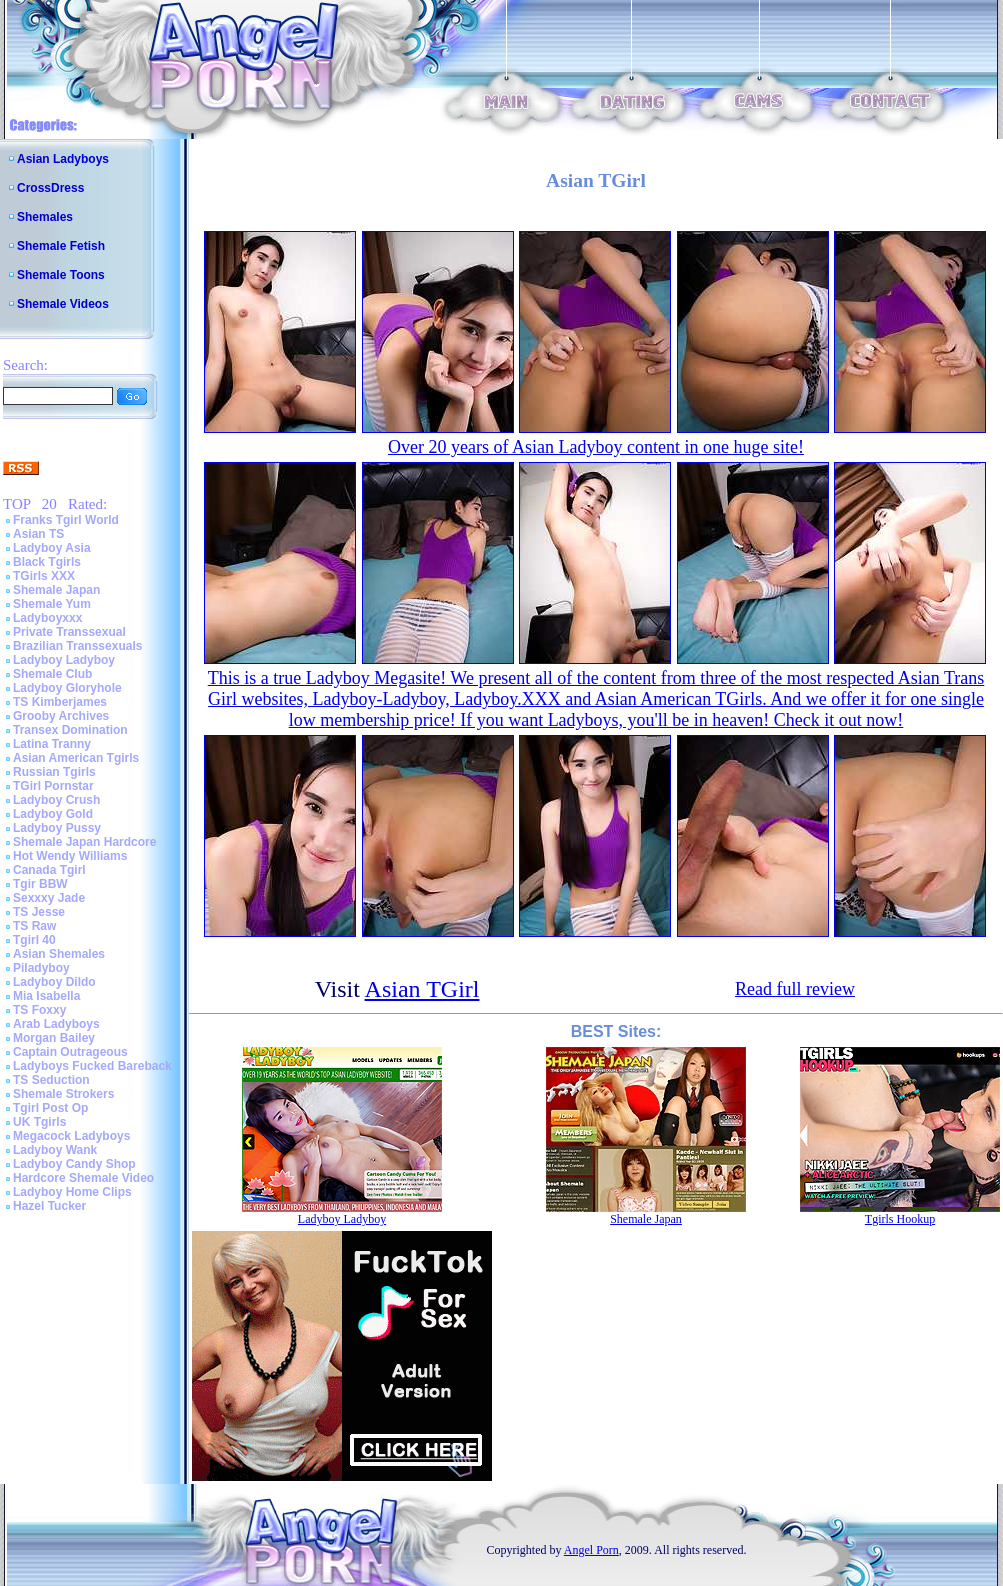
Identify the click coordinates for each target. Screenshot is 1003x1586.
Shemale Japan (56, 590)
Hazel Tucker (49, 1206)
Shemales (45, 217)
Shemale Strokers (63, 1094)
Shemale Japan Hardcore (84, 842)
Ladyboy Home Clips (72, 1192)
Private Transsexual (69, 632)
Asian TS (38, 534)
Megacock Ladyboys (71, 1136)
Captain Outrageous (70, 1052)
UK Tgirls (39, 1122)
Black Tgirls (47, 562)
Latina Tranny (52, 744)
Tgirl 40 (34, 940)
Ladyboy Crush (56, 800)
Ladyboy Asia (52, 548)
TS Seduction (51, 1080)
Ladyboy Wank (55, 1150)
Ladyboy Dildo (54, 982)
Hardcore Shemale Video (83, 1178)
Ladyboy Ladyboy (64, 660)
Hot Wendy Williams (70, 856)
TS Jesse (39, 912)
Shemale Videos (63, 304)
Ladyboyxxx (47, 618)
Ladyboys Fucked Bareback (92, 1066)
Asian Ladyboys (63, 159)
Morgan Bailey (54, 1038)
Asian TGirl (422, 989)
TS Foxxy (39, 1010)
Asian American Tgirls (76, 758)
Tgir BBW (40, 884)
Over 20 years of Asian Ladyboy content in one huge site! (596, 447)
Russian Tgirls (54, 772)
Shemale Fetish (61, 246)
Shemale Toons (61, 275)
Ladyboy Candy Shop (74, 1164)
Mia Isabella (46, 996)
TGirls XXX (44, 576)
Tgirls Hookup (900, 1219)
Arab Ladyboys (56, 1024)
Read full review (795, 989)
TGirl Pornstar (53, 786)
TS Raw (34, 926)
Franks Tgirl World (66, 520)
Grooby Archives (61, 716)
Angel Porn (591, 1550)
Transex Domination (70, 730)
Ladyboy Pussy (57, 828)
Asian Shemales (59, 954)
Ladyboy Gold (53, 814)
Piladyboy (41, 968)
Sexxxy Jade (49, 898)
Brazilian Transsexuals (77, 646)
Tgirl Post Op (50, 1108)
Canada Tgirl (49, 870)
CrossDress (50, 188)
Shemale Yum (52, 604)
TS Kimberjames (60, 702)
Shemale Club (52, 674)
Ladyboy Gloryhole (67, 688)
